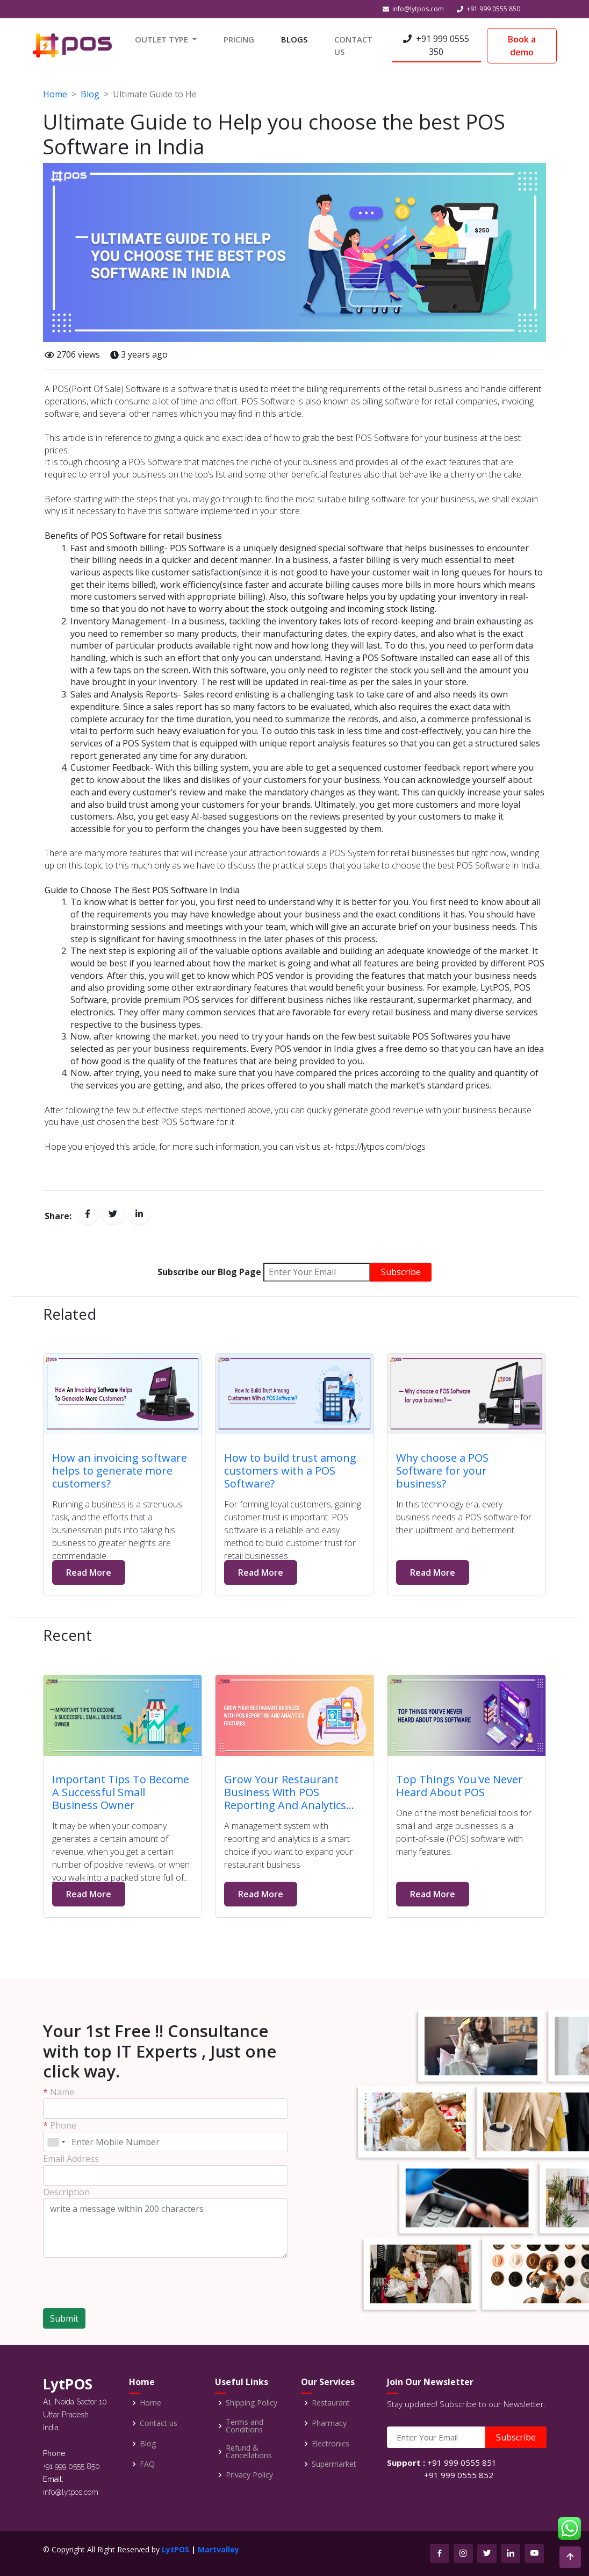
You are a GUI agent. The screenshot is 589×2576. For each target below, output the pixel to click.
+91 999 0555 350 (436, 45)
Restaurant (331, 2403)
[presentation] (106, 2278)
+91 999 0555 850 (493, 8)
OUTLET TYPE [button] (162, 39)
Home (55, 94)
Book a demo (522, 45)
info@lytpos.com (418, 8)
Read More (88, 1572)
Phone (59, 2125)
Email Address (71, 2159)
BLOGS (294, 39)
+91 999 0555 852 (458, 2475)
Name (58, 2092)
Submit (64, 2318)
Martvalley (218, 2549)
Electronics (330, 2443)
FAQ (147, 2464)
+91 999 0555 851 (462, 2462)
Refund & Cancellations (249, 2451)
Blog (90, 94)
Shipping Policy (251, 2403)
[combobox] (56, 2142)
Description (66, 2192)
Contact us (158, 2423)
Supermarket (334, 2464)
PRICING (239, 39)
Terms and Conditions (244, 2425)
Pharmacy (329, 2423)
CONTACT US (353, 45)
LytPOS (175, 2549)
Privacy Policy (249, 2475)
